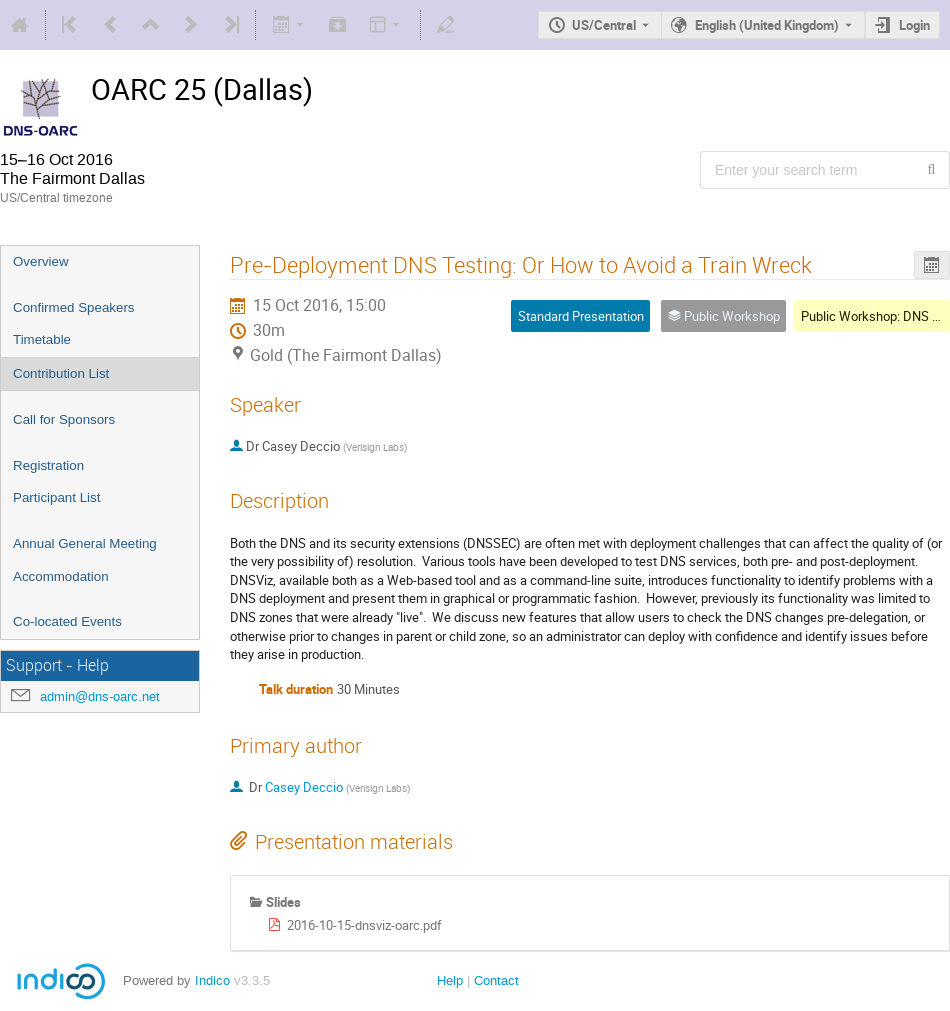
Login (914, 25)
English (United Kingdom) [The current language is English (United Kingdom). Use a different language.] (767, 25)
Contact (496, 980)
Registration (48, 465)
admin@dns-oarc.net (100, 696)
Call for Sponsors (64, 419)
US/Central (604, 25)
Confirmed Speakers (74, 307)
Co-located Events (67, 621)
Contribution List (61, 373)
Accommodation (61, 576)
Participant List (56, 497)
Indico (212, 980)
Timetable (42, 339)
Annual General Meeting (85, 543)
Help (450, 980)
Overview (41, 261)
